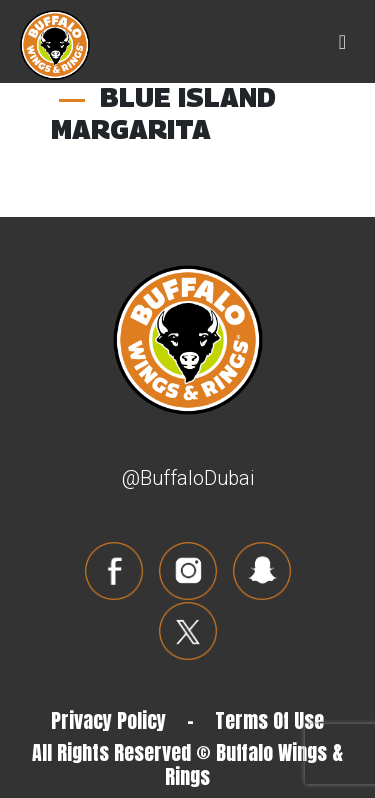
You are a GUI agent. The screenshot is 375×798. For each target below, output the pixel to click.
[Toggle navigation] (342, 42)
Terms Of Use (269, 720)
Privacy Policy (108, 720)
